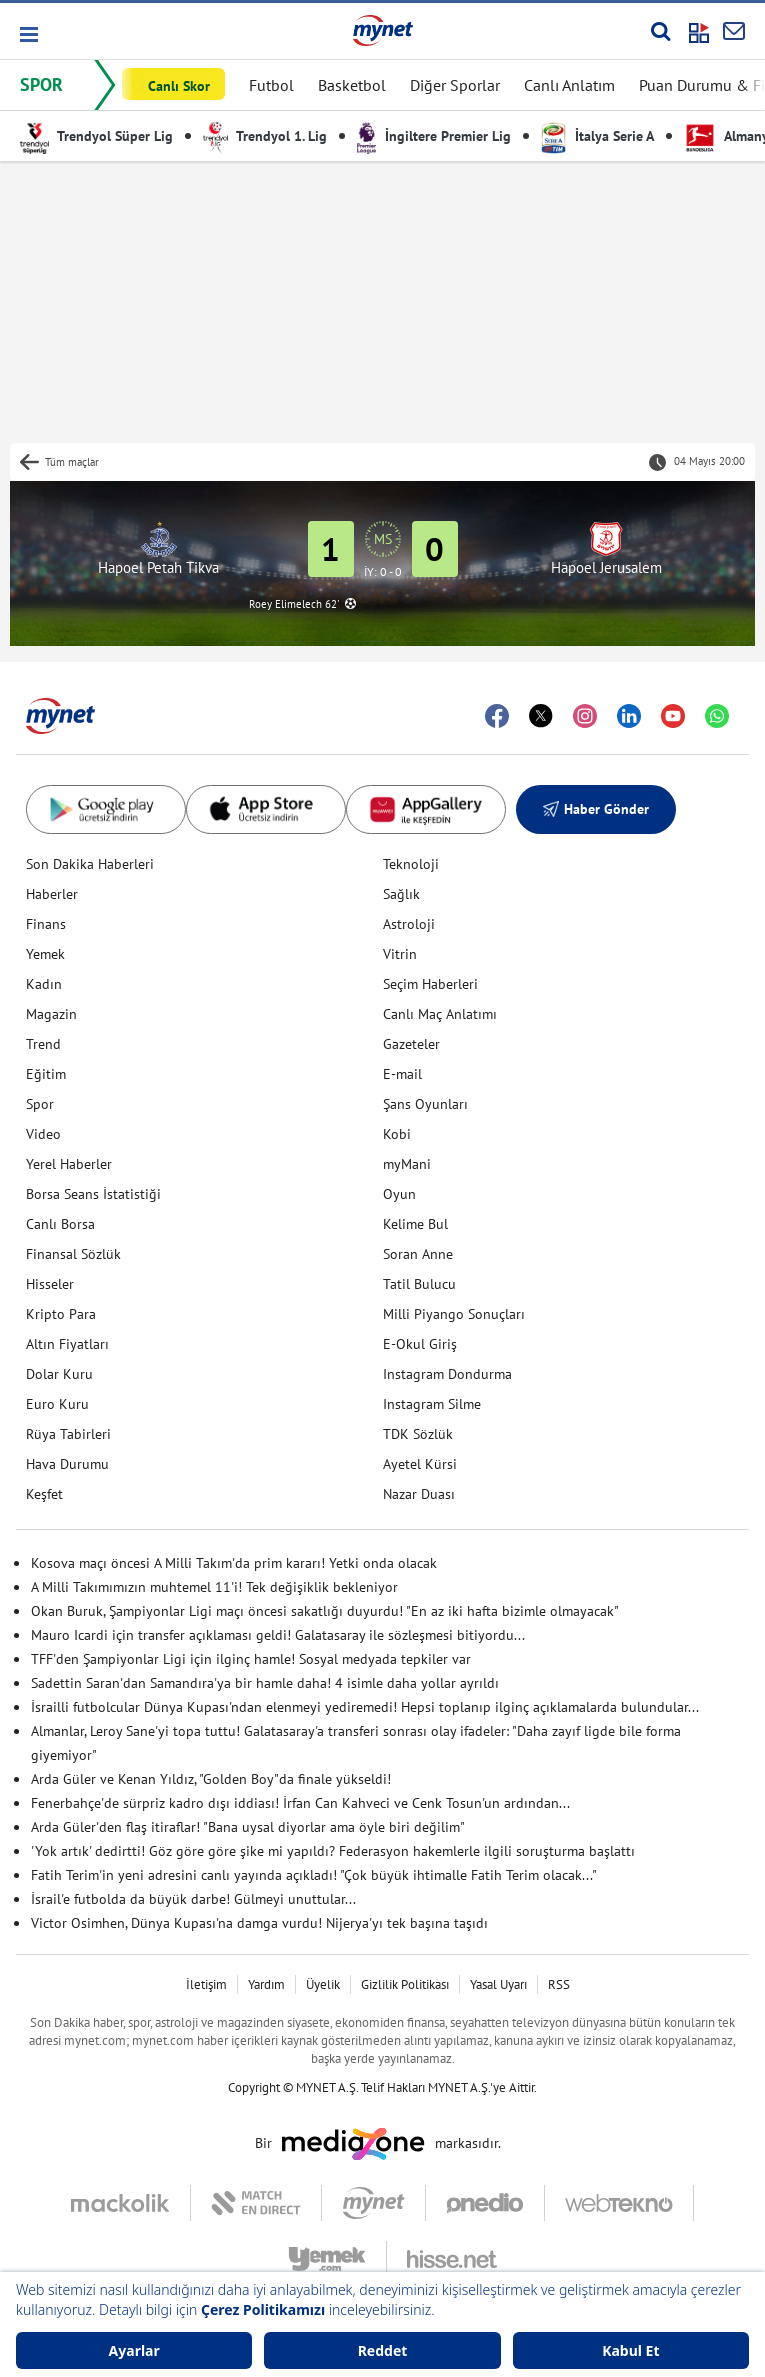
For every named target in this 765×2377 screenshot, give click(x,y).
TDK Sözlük (418, 1434)
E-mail (402, 1074)
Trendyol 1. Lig (265, 136)
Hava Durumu (67, 1464)
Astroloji (409, 924)
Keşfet (44, 1494)
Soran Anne (418, 1254)
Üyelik (323, 1984)
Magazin (51, 1014)
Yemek (45, 954)
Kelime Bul (415, 1224)
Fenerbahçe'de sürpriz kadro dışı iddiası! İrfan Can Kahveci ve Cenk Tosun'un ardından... (300, 1803)
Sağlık (401, 894)
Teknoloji (411, 864)
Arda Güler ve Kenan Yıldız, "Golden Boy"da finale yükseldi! (211, 1779)
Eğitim (46, 1074)
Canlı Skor (179, 86)
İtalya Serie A (597, 136)
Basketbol (352, 85)
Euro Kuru (57, 1404)
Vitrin (400, 954)
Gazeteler (411, 1044)
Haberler (52, 894)
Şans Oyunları (425, 1104)
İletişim (206, 1984)
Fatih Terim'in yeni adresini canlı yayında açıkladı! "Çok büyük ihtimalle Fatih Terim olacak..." (314, 1875)
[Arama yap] (660, 31)
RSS (559, 1984)
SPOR (41, 84)
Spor (40, 1104)
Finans (46, 924)
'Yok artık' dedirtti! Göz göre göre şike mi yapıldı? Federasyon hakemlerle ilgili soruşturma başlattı (333, 1851)
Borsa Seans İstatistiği (93, 1194)
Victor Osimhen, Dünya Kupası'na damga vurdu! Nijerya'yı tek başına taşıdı (259, 1923)
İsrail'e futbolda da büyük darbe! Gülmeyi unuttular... (193, 1899)
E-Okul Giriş (420, 1344)
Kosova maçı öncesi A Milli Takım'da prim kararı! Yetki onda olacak (234, 1563)
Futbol (271, 85)
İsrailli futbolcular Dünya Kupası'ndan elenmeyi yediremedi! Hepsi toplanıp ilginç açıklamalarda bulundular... (365, 1707)
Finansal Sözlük (73, 1254)
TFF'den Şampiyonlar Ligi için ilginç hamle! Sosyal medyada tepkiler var (251, 1659)
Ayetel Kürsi (420, 1464)
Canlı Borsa (60, 1224)
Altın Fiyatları (67, 1344)
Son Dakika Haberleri (90, 864)
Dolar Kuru (59, 1374)
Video (43, 1134)
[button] (27, 34)
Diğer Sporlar (455, 85)
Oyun (399, 1194)
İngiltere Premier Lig (434, 136)
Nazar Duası (419, 1494)
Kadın (44, 984)
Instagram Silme (432, 1404)
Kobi (397, 1134)
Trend (43, 1044)
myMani (407, 1164)
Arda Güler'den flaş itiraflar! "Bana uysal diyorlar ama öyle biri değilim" (248, 1827)
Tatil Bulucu (419, 1284)
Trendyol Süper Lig (96, 136)
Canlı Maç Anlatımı (440, 1014)
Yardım (266, 1984)
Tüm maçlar (72, 462)
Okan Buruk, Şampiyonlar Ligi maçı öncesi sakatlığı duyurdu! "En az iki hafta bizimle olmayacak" (325, 1611)
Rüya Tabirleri (68, 1434)
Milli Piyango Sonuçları (454, 1314)
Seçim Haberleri (430, 984)
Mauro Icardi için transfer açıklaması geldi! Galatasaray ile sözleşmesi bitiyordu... (278, 1635)
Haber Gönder (596, 809)
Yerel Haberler (69, 1164)
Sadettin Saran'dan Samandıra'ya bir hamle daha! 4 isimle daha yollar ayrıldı (265, 1683)
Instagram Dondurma (447, 1374)
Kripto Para (61, 1314)
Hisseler (50, 1284)
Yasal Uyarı (498, 1984)
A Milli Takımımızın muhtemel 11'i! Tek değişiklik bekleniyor (214, 1587)
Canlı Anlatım (569, 85)
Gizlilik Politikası (405, 1984)
